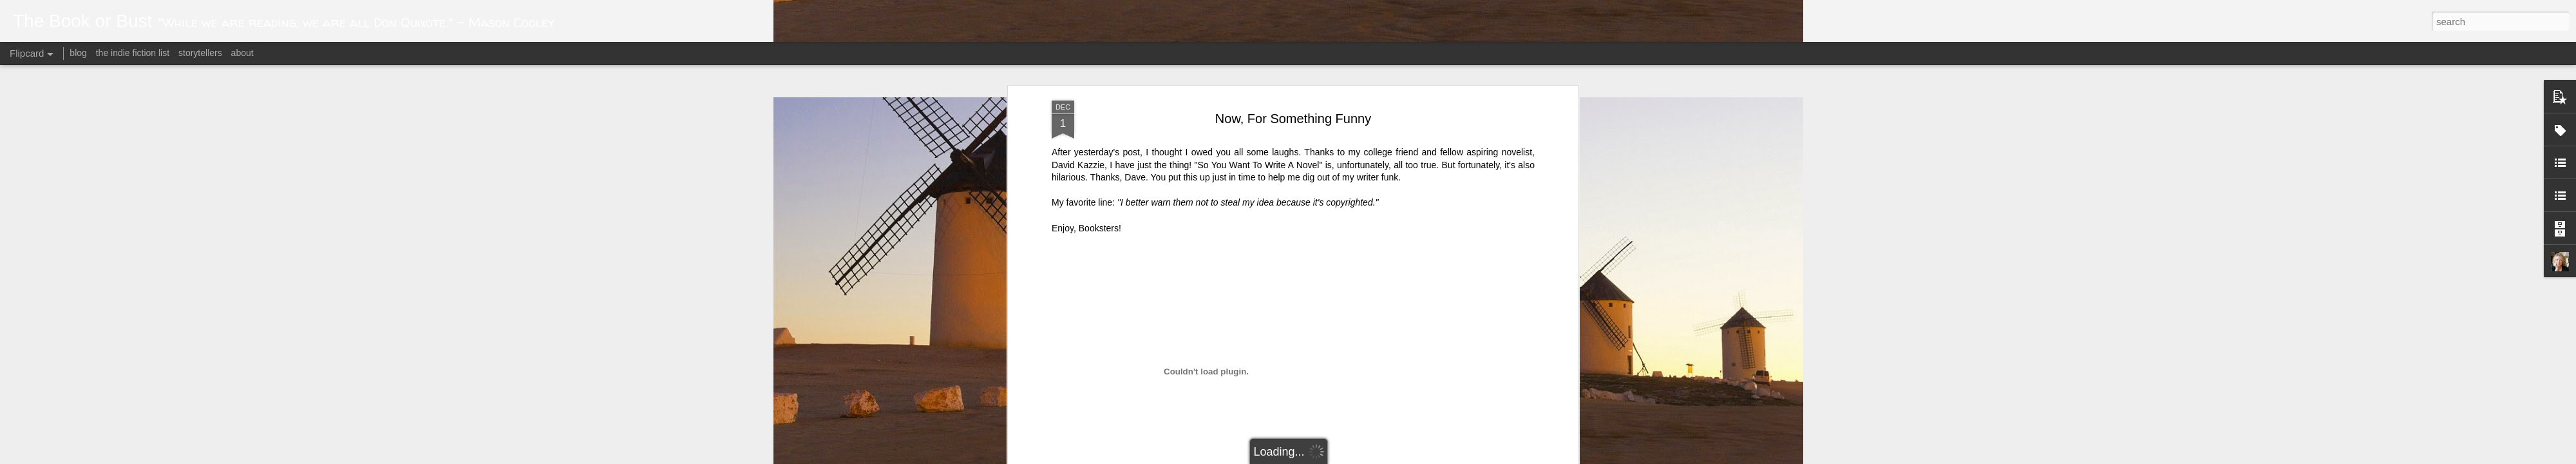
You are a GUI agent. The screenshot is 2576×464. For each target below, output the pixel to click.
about (242, 53)
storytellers (200, 53)
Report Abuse (1443, 457)
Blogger (1405, 457)
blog (78, 53)
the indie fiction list (134, 53)
